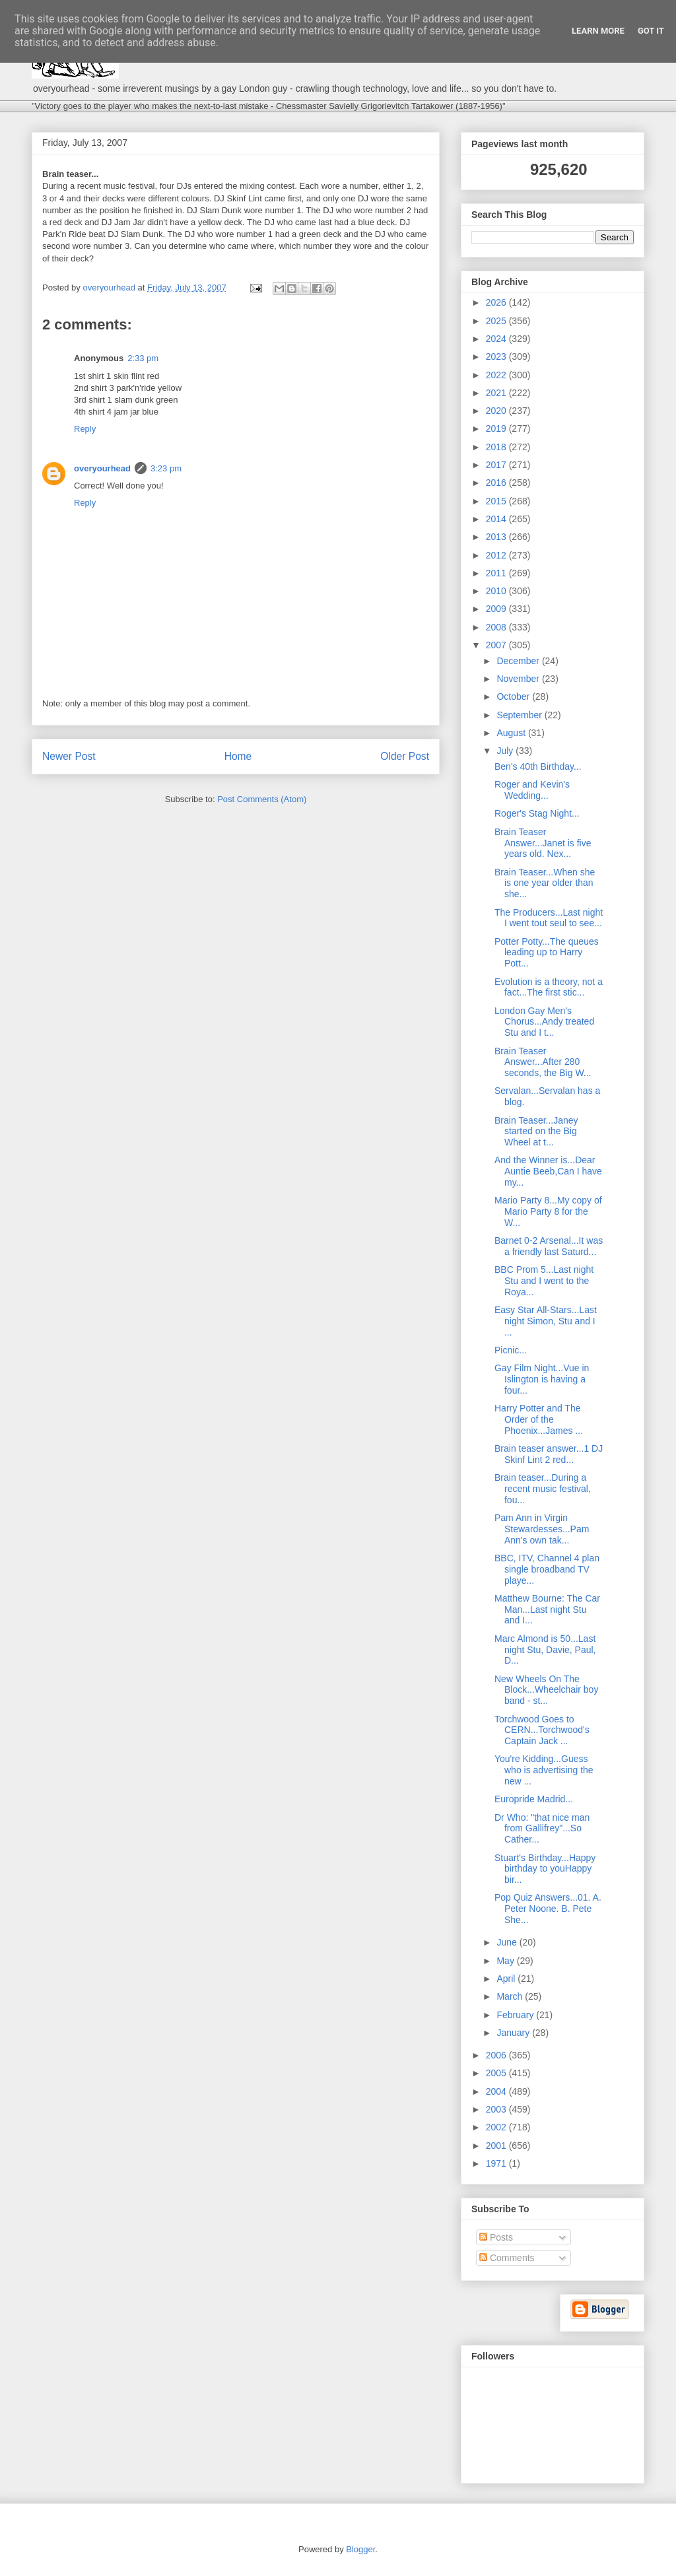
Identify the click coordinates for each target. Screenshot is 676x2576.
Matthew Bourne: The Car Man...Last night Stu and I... (547, 1609)
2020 (497, 410)
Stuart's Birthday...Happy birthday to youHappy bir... (544, 1868)
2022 (497, 375)
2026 (497, 302)
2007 (497, 645)
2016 (497, 482)
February (516, 2015)
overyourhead (102, 468)
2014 (497, 519)
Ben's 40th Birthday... (538, 766)
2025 (497, 321)
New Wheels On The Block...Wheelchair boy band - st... (546, 1690)
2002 (497, 2127)
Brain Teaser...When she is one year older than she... (544, 883)
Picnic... (510, 1350)
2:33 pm (142, 358)
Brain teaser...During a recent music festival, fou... (542, 1488)
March (510, 1996)
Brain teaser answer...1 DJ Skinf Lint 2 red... (548, 1454)
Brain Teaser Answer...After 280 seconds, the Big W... (543, 1062)
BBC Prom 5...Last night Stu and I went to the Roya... (543, 1280)
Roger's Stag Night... (537, 813)
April (507, 1978)
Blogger (360, 2549)
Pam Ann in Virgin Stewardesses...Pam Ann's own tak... (541, 1528)
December (518, 661)
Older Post (404, 756)
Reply (85, 429)
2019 (497, 428)
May (506, 1960)
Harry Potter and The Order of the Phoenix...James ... (538, 1419)
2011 (497, 573)
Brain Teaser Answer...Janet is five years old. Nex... (543, 843)
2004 (497, 2091)
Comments (507, 2258)
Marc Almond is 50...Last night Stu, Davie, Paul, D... (545, 1649)
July (506, 750)
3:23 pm (166, 468)
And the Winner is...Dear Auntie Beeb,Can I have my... (548, 1171)
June (507, 1942)
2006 (497, 2055)
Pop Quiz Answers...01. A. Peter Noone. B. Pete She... (547, 1908)
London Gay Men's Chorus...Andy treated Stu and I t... (544, 1021)
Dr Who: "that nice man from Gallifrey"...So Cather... (542, 1828)
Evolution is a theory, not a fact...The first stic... (548, 987)
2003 (497, 2109)
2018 (497, 447)
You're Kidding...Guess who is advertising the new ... (543, 1769)
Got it (651, 31)
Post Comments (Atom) (261, 799)
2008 (497, 627)
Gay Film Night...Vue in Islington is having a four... (541, 1379)
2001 (497, 2145)
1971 (497, 2163)
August (511, 733)
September (520, 715)
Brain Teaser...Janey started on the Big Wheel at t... (536, 1131)
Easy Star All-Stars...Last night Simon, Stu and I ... (545, 1321)
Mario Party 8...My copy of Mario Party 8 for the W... (548, 1211)
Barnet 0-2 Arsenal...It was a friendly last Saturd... (548, 1246)
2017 (497, 464)
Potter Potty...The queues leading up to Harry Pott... (546, 952)
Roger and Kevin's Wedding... (532, 790)
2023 (497, 356)
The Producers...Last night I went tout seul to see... (548, 918)
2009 (497, 608)
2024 (497, 338)
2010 (497, 591)
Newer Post (69, 756)
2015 (497, 501)
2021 (497, 393)
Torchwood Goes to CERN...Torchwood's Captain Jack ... (542, 1730)
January (514, 2032)
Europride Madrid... (533, 1799)
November (518, 678)
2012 (497, 555)
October (514, 696)
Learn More (598, 31)
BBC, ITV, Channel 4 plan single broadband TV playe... (546, 1569)
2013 (497, 536)
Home (238, 756)
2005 (497, 2073)
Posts (496, 2237)
